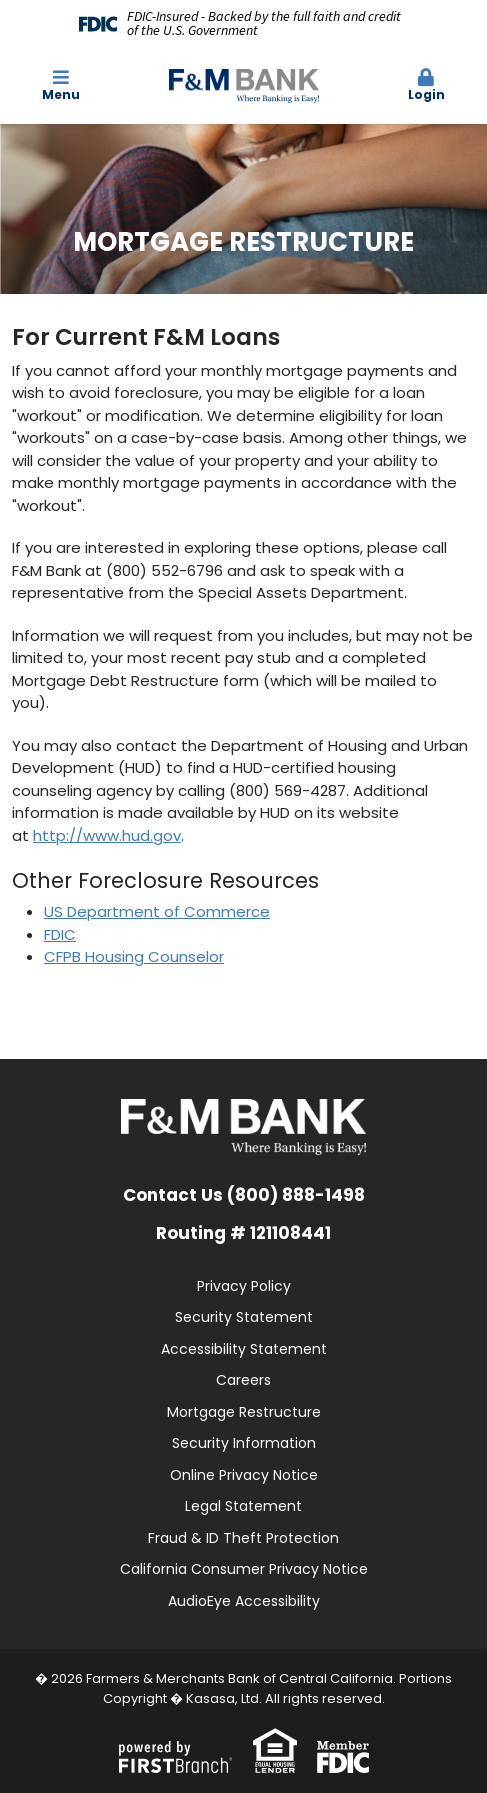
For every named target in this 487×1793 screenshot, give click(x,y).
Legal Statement (243, 1506)
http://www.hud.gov (107, 835)
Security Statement (244, 1317)
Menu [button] (61, 85)
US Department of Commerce (157, 911)
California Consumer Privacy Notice (244, 1569)
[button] (426, 86)
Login (426, 85)
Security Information (244, 1443)
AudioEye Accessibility (244, 1601)
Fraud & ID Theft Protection (243, 1538)
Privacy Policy (244, 1286)
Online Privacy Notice (244, 1475)
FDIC (60, 934)
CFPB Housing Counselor (134, 956)
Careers (243, 1380)
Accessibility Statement (244, 1349)
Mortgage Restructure (244, 1412)
